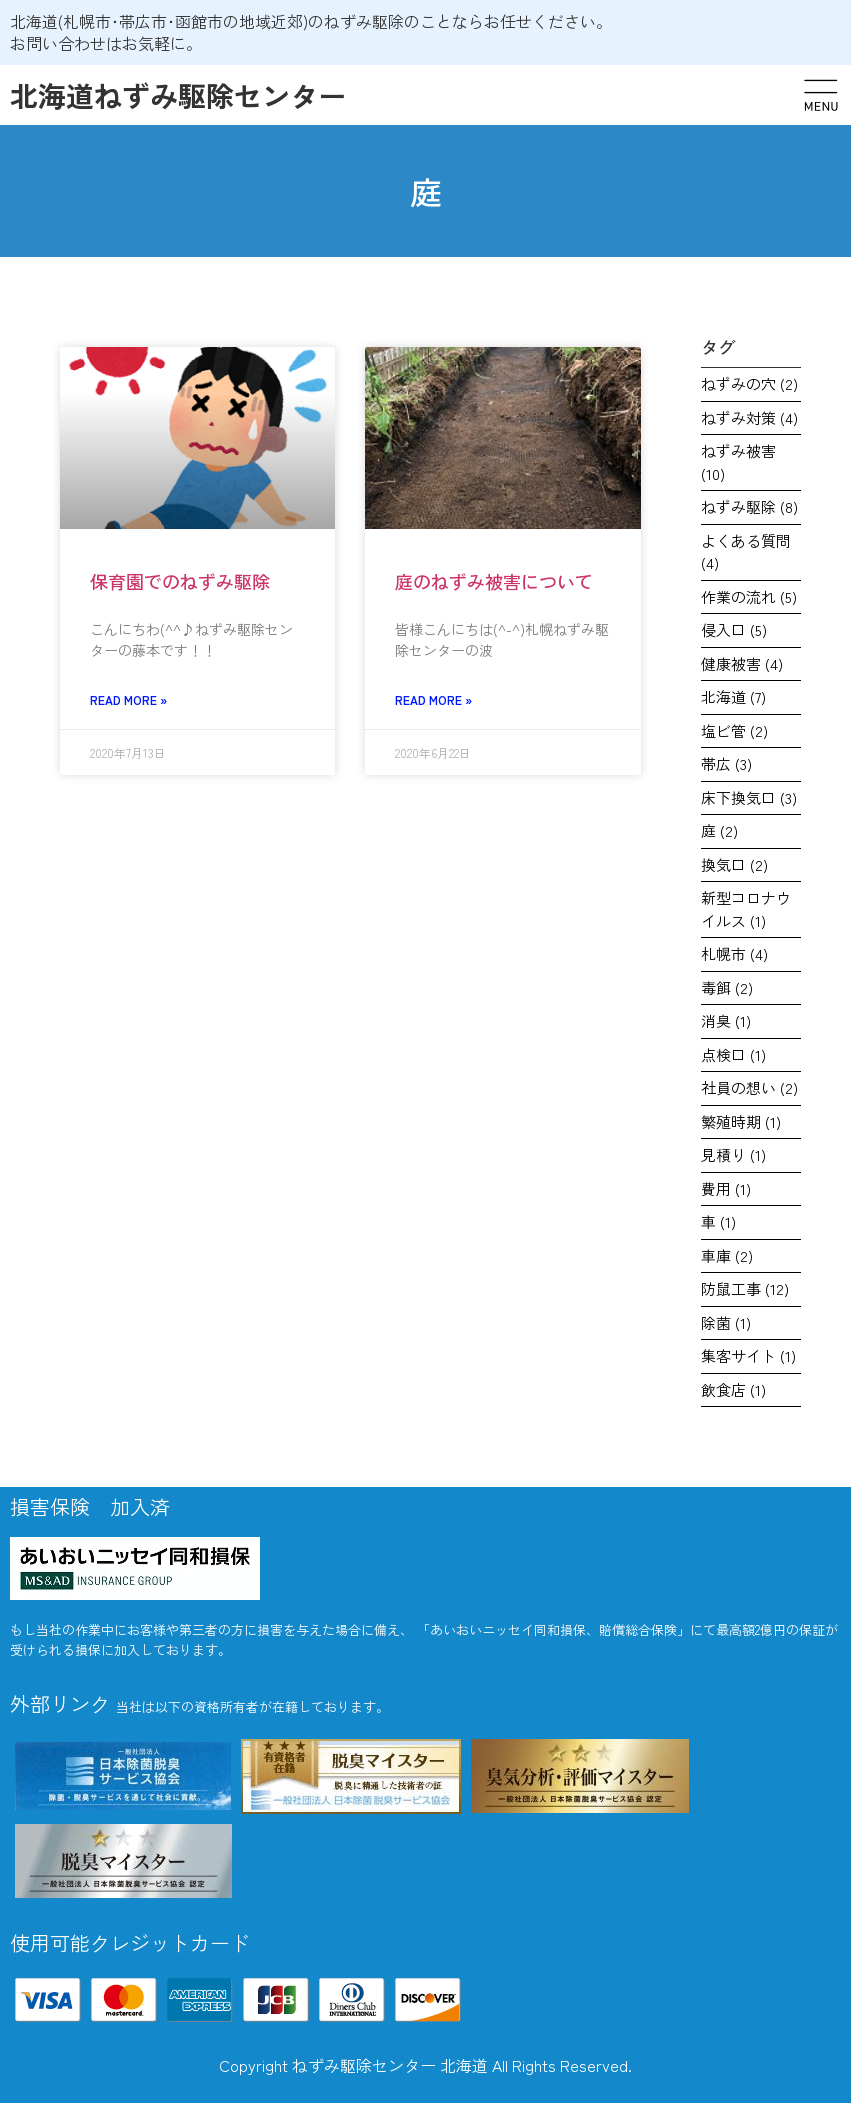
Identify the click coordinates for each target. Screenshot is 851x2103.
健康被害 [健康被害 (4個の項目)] (742, 663)
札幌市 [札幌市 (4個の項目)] (734, 953)
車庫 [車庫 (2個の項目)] (727, 1255)
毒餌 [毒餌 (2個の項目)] (727, 987)
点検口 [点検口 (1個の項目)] (733, 1054)
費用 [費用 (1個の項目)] (726, 1188)
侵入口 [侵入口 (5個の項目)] (734, 629)
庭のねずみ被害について (494, 581)
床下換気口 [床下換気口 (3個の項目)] (749, 797)
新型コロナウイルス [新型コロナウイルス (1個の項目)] (746, 909)
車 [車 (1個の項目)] (718, 1221)
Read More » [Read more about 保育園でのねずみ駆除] (128, 699)
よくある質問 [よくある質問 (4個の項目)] (746, 552)
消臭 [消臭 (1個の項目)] (726, 1020)
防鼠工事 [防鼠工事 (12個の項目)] (745, 1288)
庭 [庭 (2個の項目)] (719, 830)
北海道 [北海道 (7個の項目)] (733, 696)
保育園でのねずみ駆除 (180, 581)
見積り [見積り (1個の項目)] (733, 1154)
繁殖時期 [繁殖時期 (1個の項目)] (741, 1121)
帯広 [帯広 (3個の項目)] (726, 763)
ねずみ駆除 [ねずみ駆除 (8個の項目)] (749, 506)
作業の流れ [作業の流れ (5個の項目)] (749, 596)
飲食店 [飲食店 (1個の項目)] (733, 1389)
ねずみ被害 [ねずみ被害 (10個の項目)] (738, 462)
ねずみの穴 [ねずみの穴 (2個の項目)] (749, 383)
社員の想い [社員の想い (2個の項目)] (749, 1087)
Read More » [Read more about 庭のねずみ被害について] (433, 699)
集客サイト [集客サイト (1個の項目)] (748, 1355)
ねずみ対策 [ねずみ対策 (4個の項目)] (749, 417)
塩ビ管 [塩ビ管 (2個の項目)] (734, 730)
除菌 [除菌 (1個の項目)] (726, 1322)
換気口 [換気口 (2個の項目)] (734, 864)
